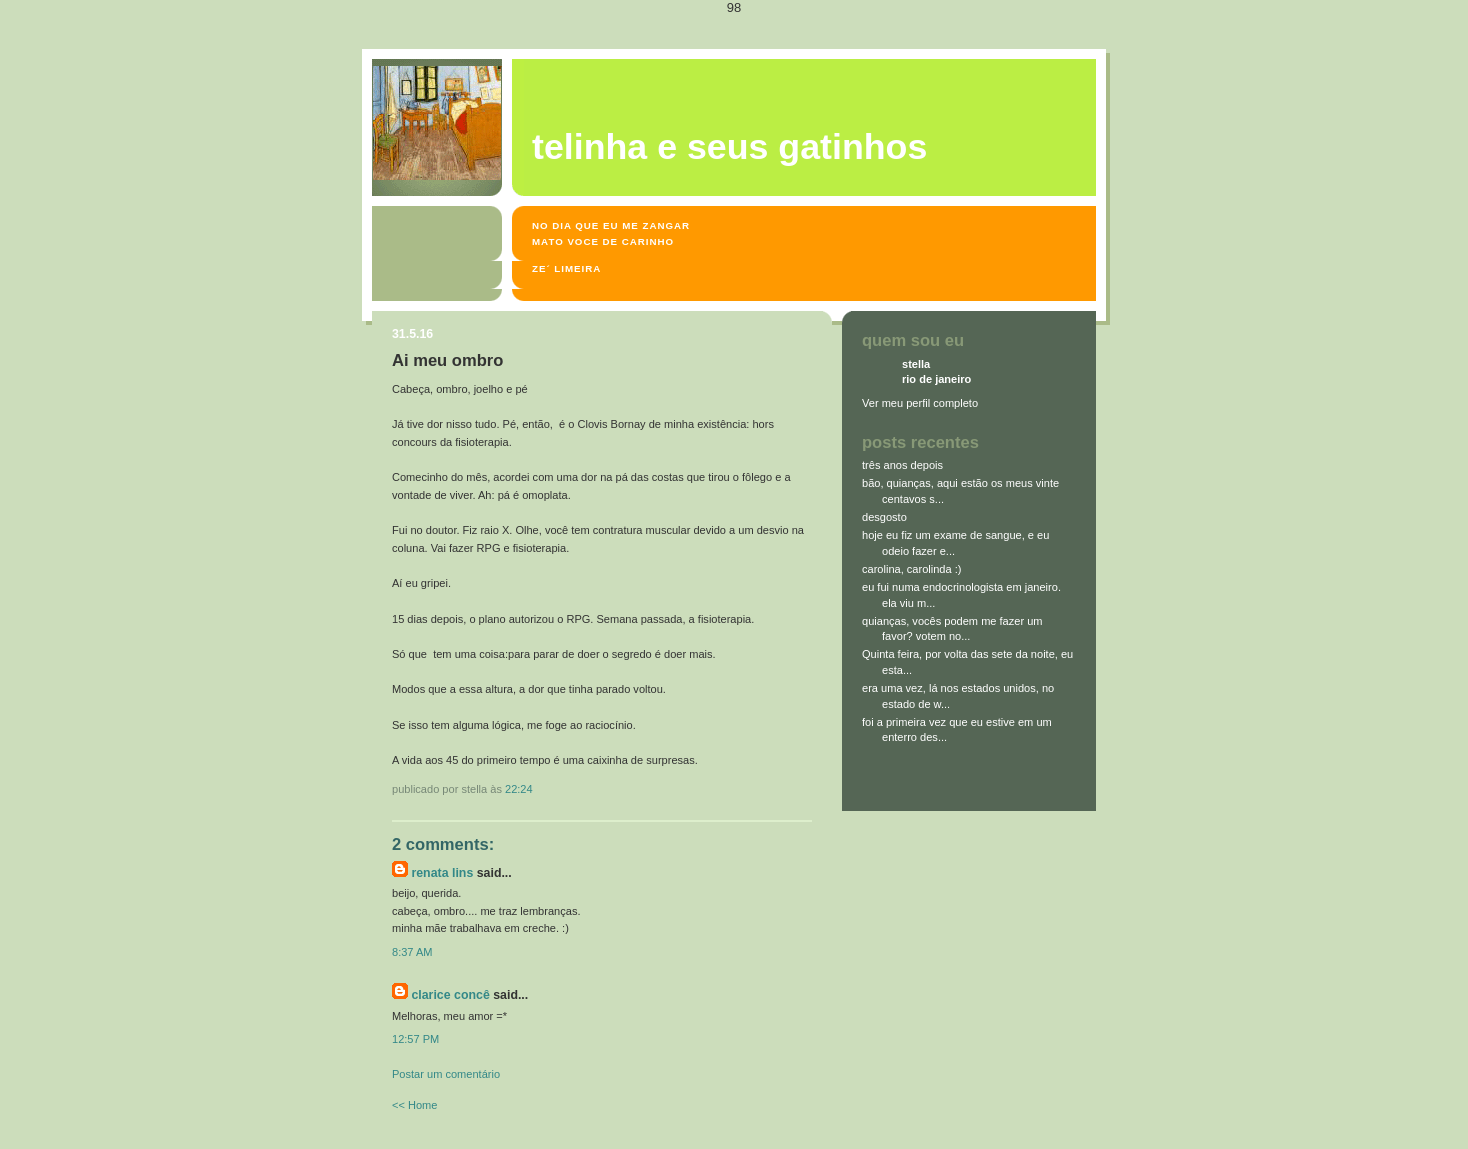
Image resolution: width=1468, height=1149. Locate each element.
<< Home (414, 1105)
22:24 (519, 789)
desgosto (884, 517)
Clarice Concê (450, 995)
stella (916, 364)
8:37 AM (412, 952)
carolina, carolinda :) (911, 569)
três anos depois (902, 465)
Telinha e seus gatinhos (729, 147)
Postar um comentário (446, 1074)
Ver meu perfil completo (920, 403)
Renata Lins (442, 873)
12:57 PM (415, 1039)
